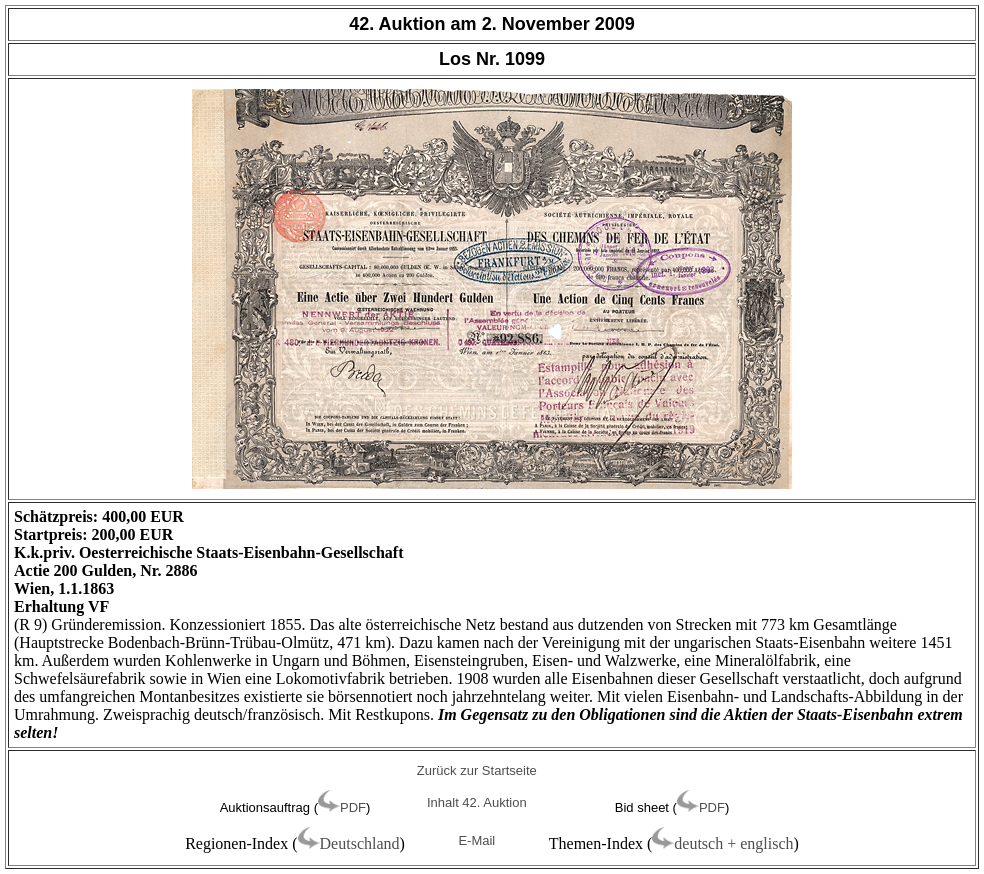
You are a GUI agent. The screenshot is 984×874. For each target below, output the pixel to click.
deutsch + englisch (733, 843)
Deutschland (360, 843)
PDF (353, 807)
